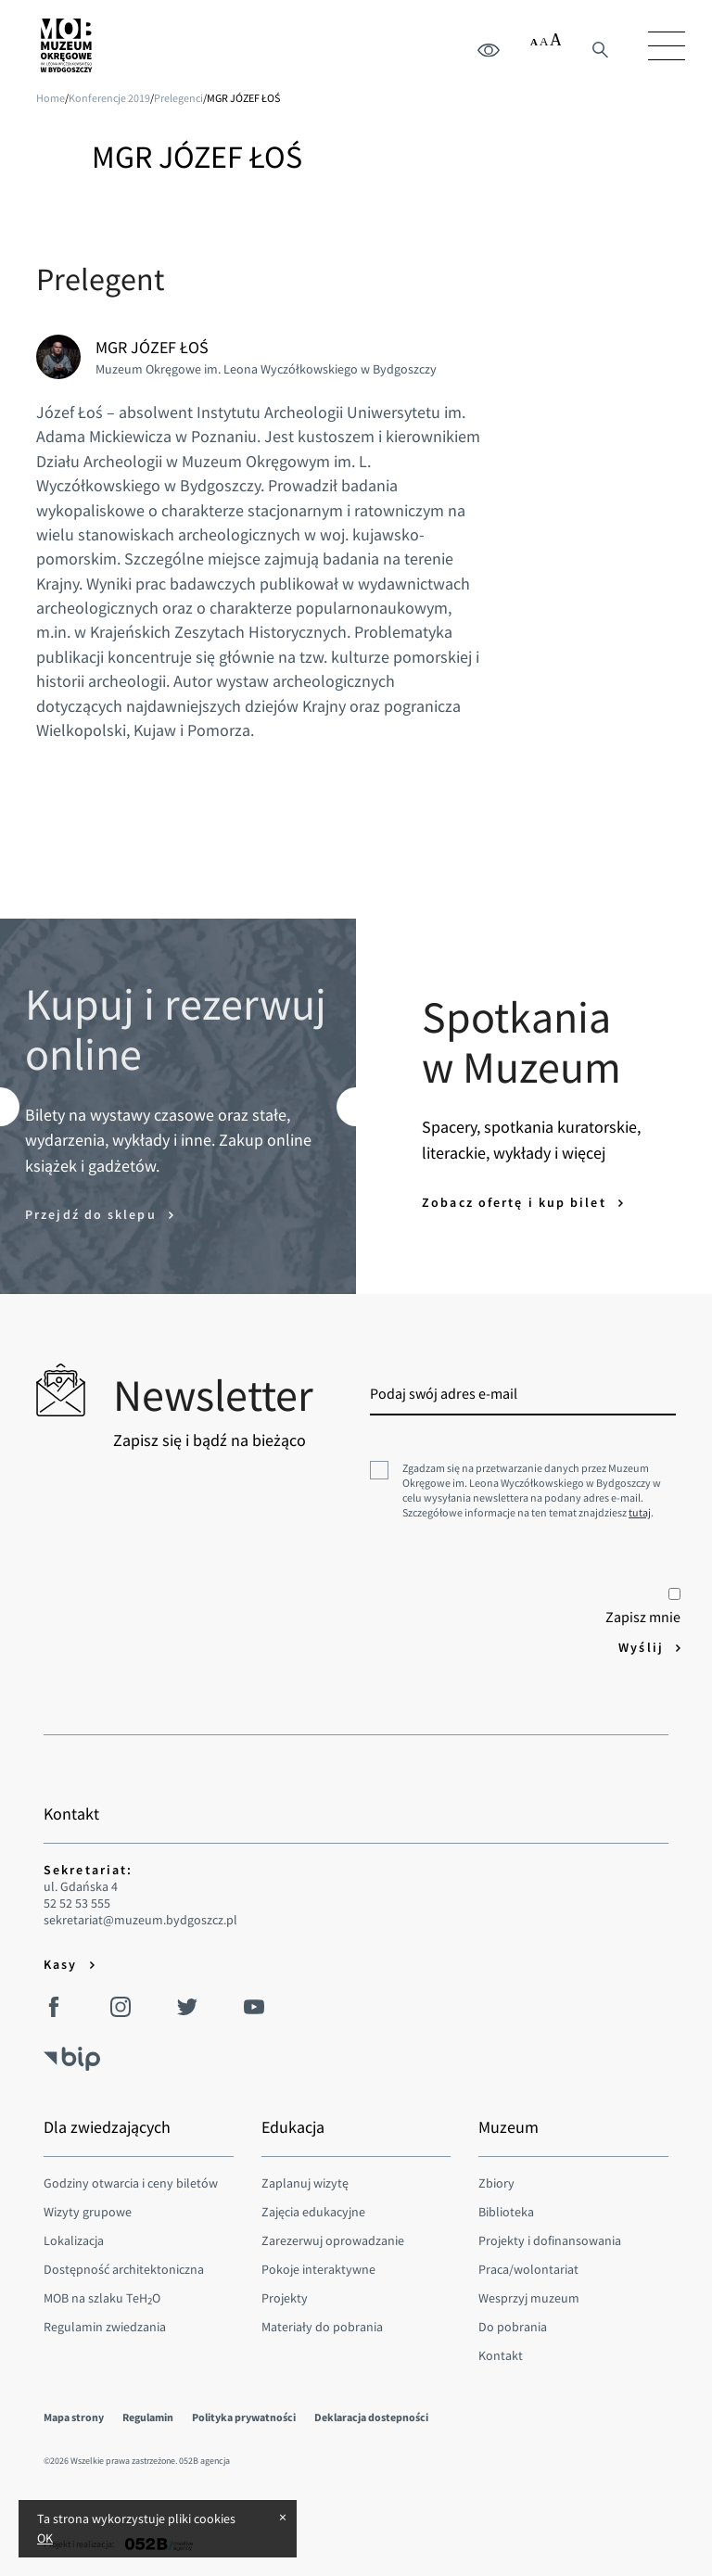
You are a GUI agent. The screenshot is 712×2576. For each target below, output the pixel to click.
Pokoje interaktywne (318, 2269)
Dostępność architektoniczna (124, 2269)
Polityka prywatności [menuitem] (244, 2417)
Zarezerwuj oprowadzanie (332, 2240)
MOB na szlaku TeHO (102, 2298)
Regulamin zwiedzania (105, 2326)
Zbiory (496, 2183)
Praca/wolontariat (528, 2269)
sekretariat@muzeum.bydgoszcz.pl (140, 1920)
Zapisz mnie (642, 1607)
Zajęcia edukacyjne (313, 2211)
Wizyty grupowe (88, 2211)
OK (45, 2538)
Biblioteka (506, 2211)
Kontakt (500, 2355)
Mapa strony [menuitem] (74, 2417)
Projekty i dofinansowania (549, 2240)
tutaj (640, 1512)
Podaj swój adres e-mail (443, 1393)
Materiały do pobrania (322, 2326)
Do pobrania (512, 2326)
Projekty (284, 2298)
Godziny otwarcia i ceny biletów (131, 2183)
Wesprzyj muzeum (528, 2298)
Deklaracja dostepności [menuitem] (371, 2417)
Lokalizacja (74, 2240)
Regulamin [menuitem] (147, 2417)
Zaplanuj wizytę (305, 2183)
